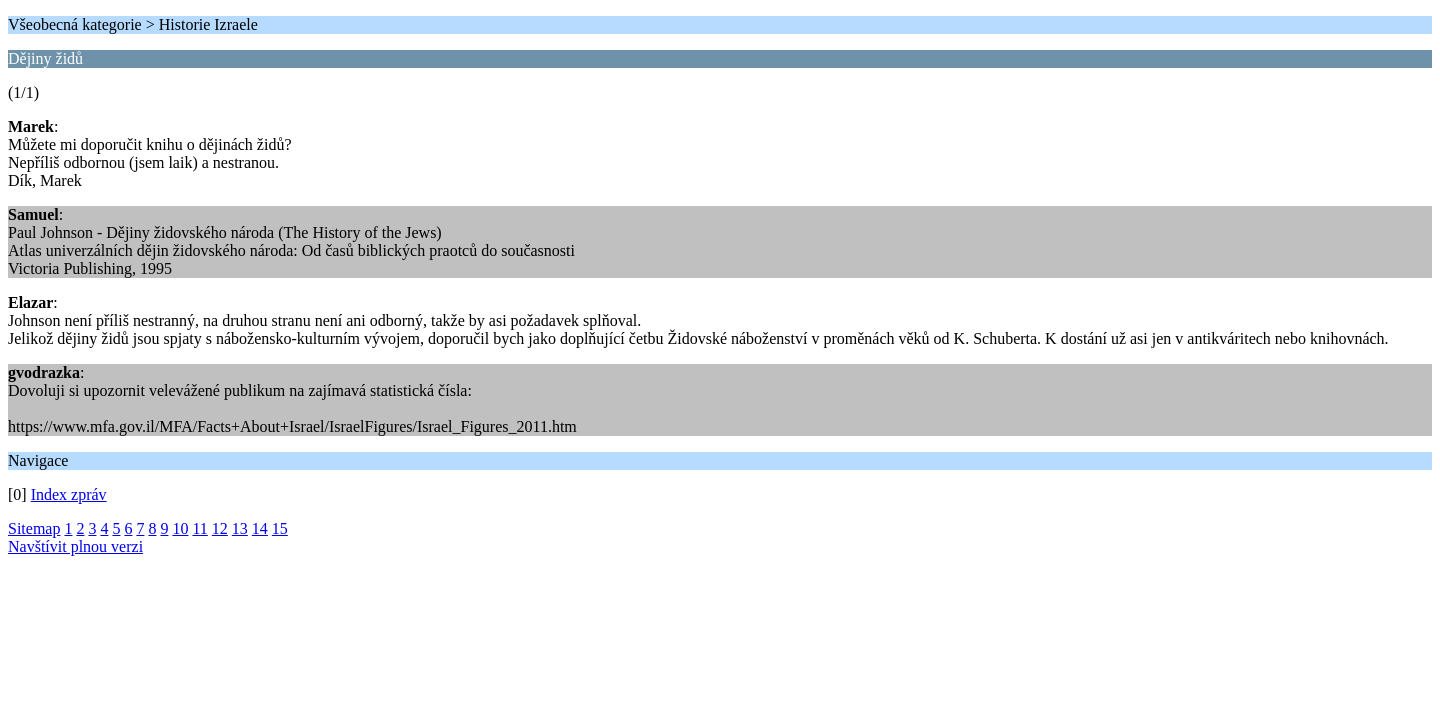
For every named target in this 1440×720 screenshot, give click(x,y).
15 (280, 528)
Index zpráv (69, 494)
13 (240, 528)
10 (180, 528)
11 (199, 528)
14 (260, 528)
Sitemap (34, 528)
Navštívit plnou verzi (75, 546)
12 (220, 528)
